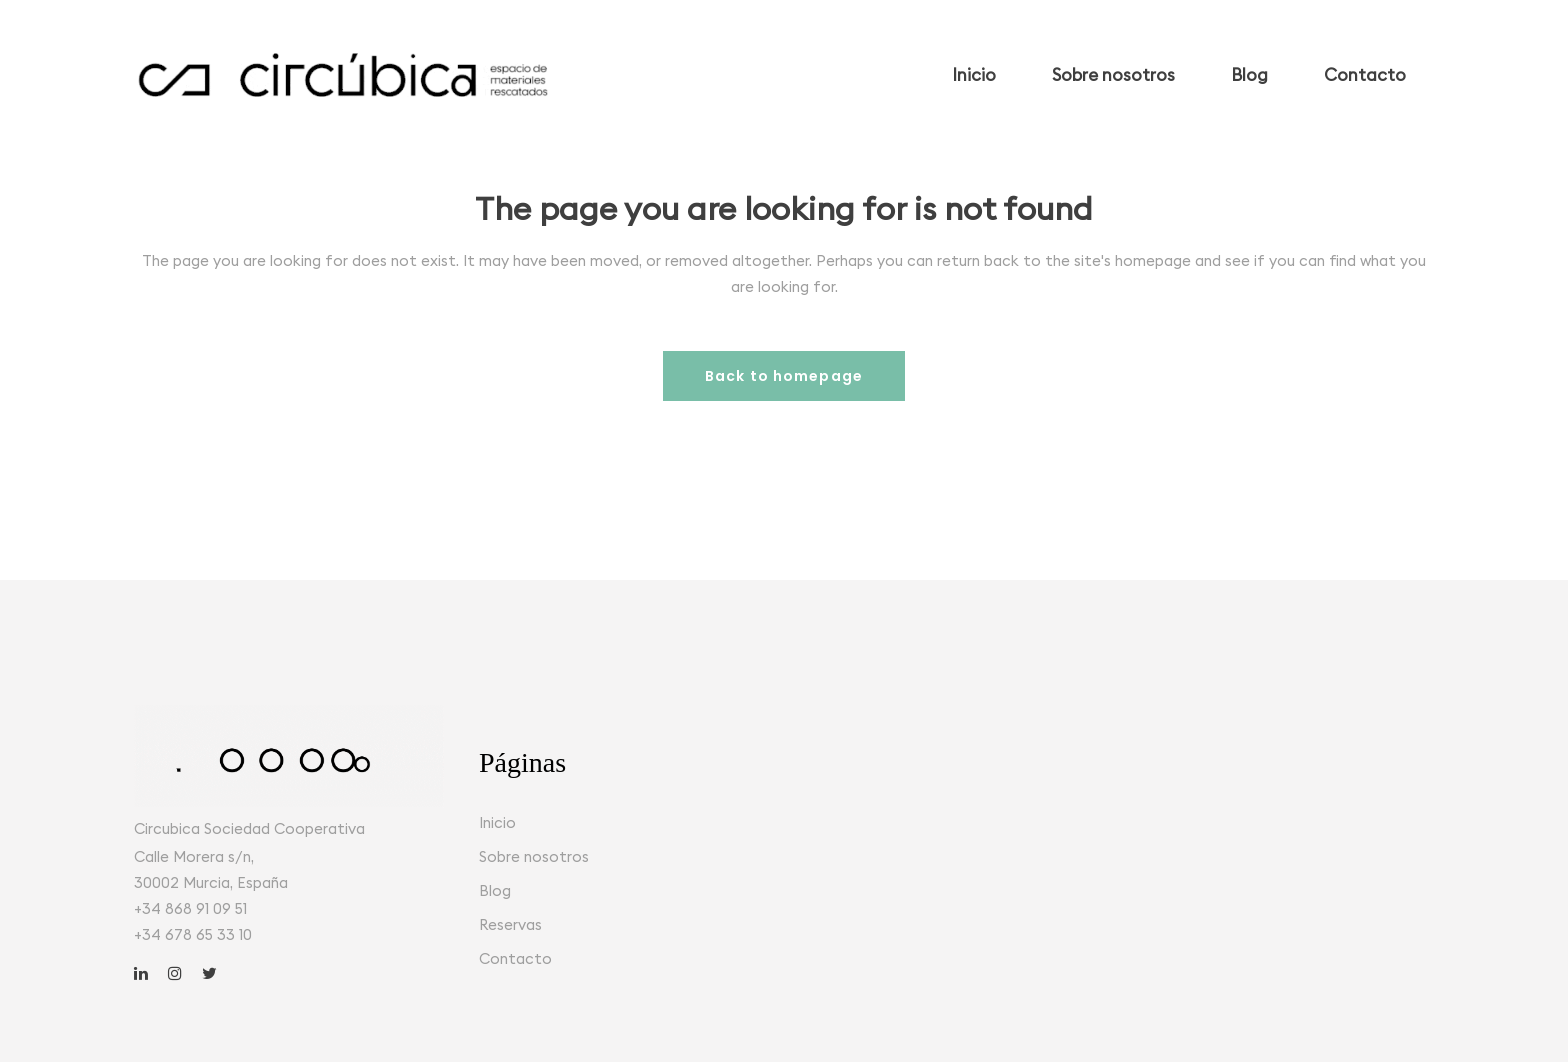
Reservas (510, 924)
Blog (495, 890)
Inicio (497, 822)
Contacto (515, 958)
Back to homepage (784, 376)
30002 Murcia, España (211, 882)
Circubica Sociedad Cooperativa (249, 828)
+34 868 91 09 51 (190, 908)
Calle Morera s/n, (194, 856)
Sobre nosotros (534, 856)
